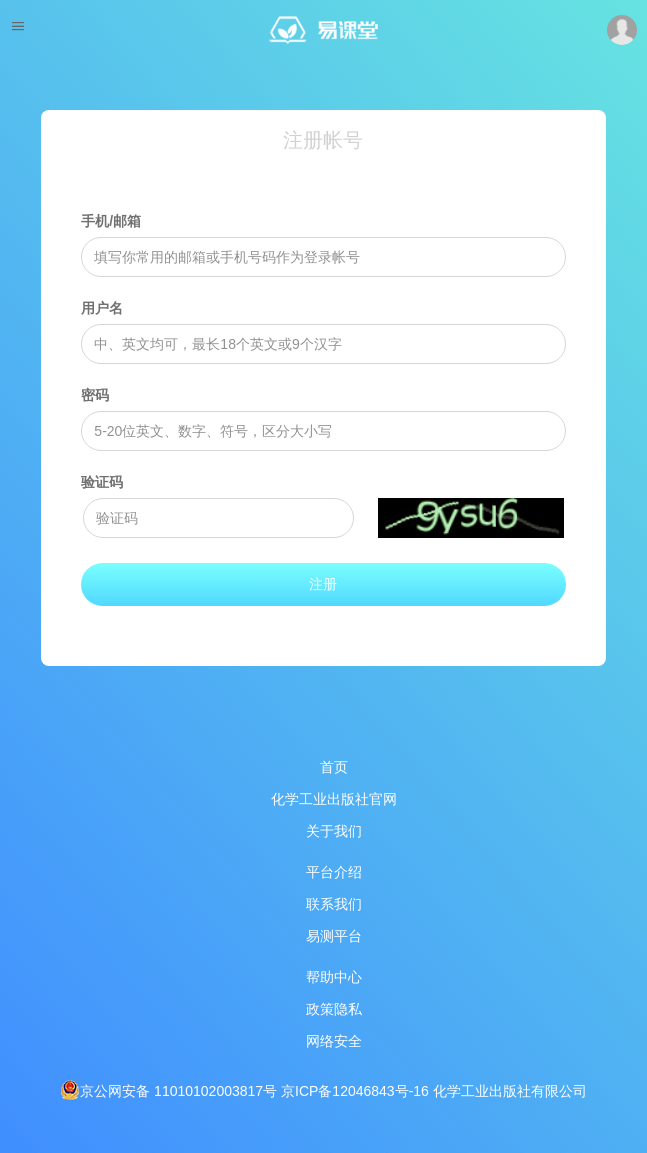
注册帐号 (323, 140)
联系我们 (334, 904)
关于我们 (334, 831)
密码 (95, 395)
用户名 (102, 308)
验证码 (102, 482)
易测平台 (334, 936)
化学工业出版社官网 (334, 799)
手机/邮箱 (111, 221)
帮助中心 (334, 977)
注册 (323, 584)
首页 (334, 767)
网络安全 (334, 1041)
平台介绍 (334, 872)
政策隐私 (334, 1009)
